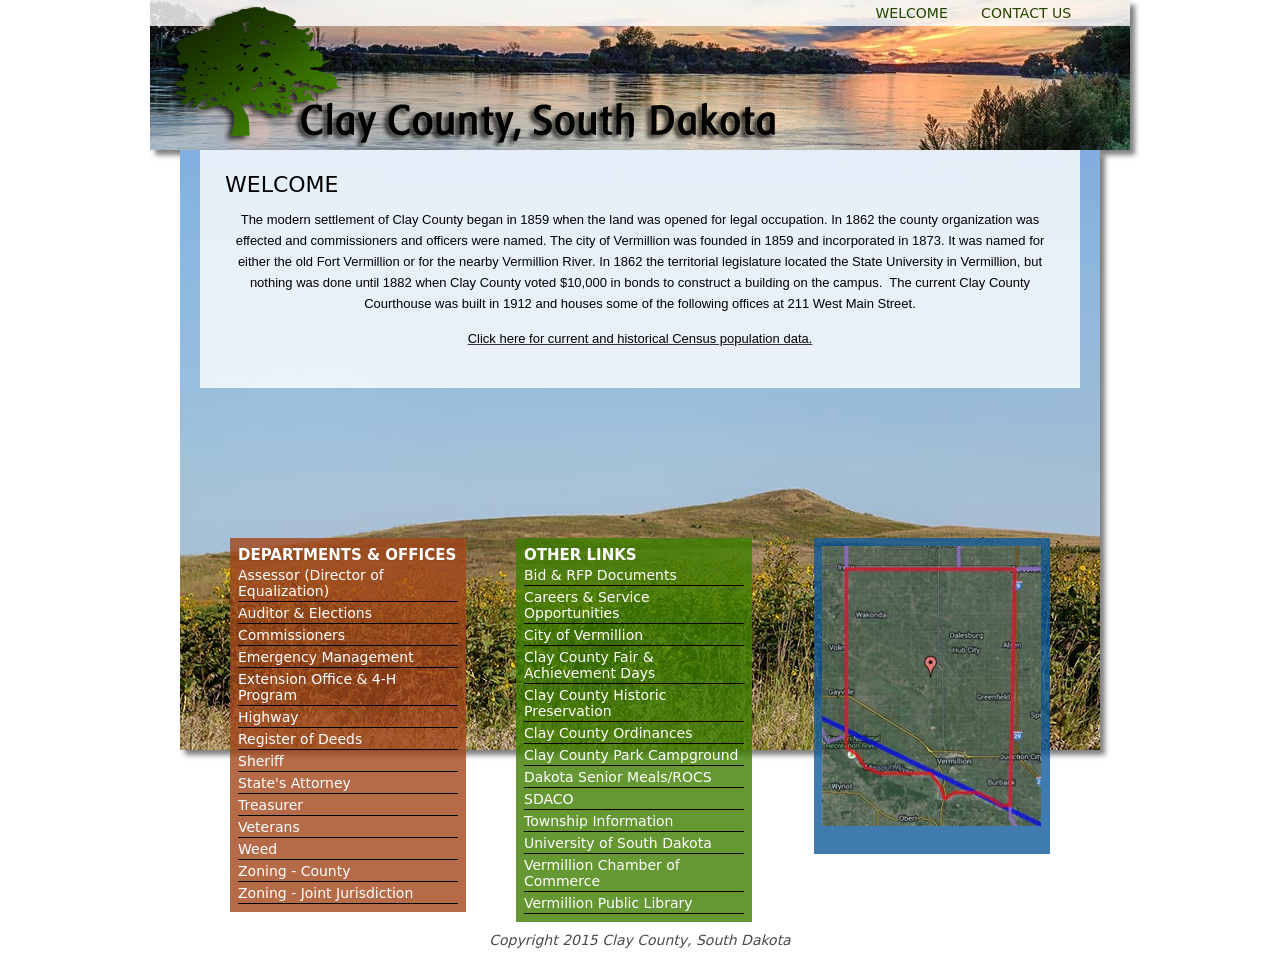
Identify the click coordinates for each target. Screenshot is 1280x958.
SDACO (549, 799)
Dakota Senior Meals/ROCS (618, 777)
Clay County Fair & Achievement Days (589, 665)
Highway (268, 717)
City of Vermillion (583, 635)
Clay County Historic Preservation (595, 703)
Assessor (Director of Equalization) (311, 583)
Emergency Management (326, 657)
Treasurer (270, 805)
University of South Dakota (618, 843)
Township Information (599, 821)
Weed (257, 849)
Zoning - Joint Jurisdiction (325, 893)
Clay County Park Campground (631, 755)
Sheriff (261, 761)
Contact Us (1026, 13)
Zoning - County (294, 871)
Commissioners (291, 635)
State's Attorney (294, 783)
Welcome (912, 13)
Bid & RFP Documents (600, 575)
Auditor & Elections (305, 613)
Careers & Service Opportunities (587, 605)
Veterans (269, 827)
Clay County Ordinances (608, 733)
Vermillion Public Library (608, 903)
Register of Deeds (300, 739)
